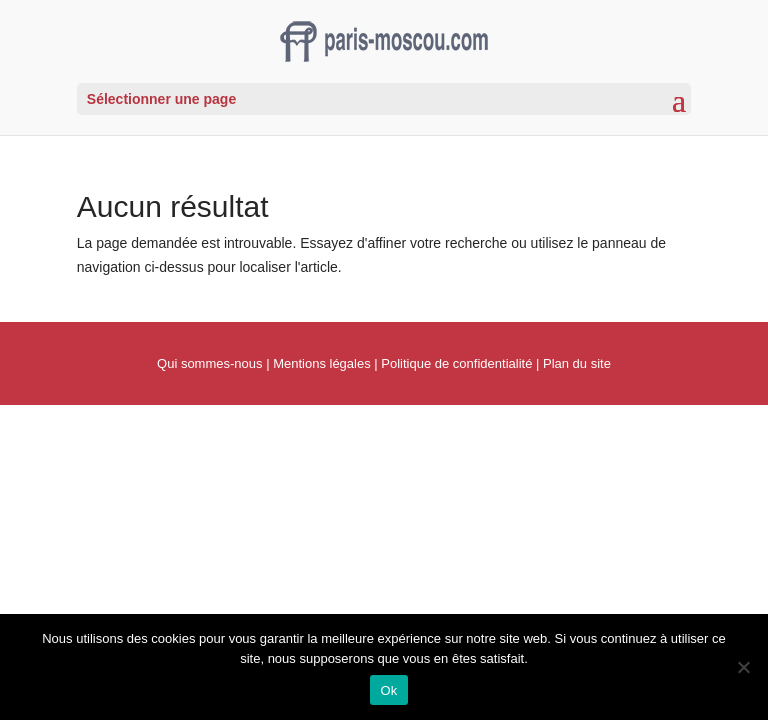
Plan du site (577, 363)
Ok (388, 690)
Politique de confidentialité (456, 363)
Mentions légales (322, 363)
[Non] (743, 667)
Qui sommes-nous (209, 363)
